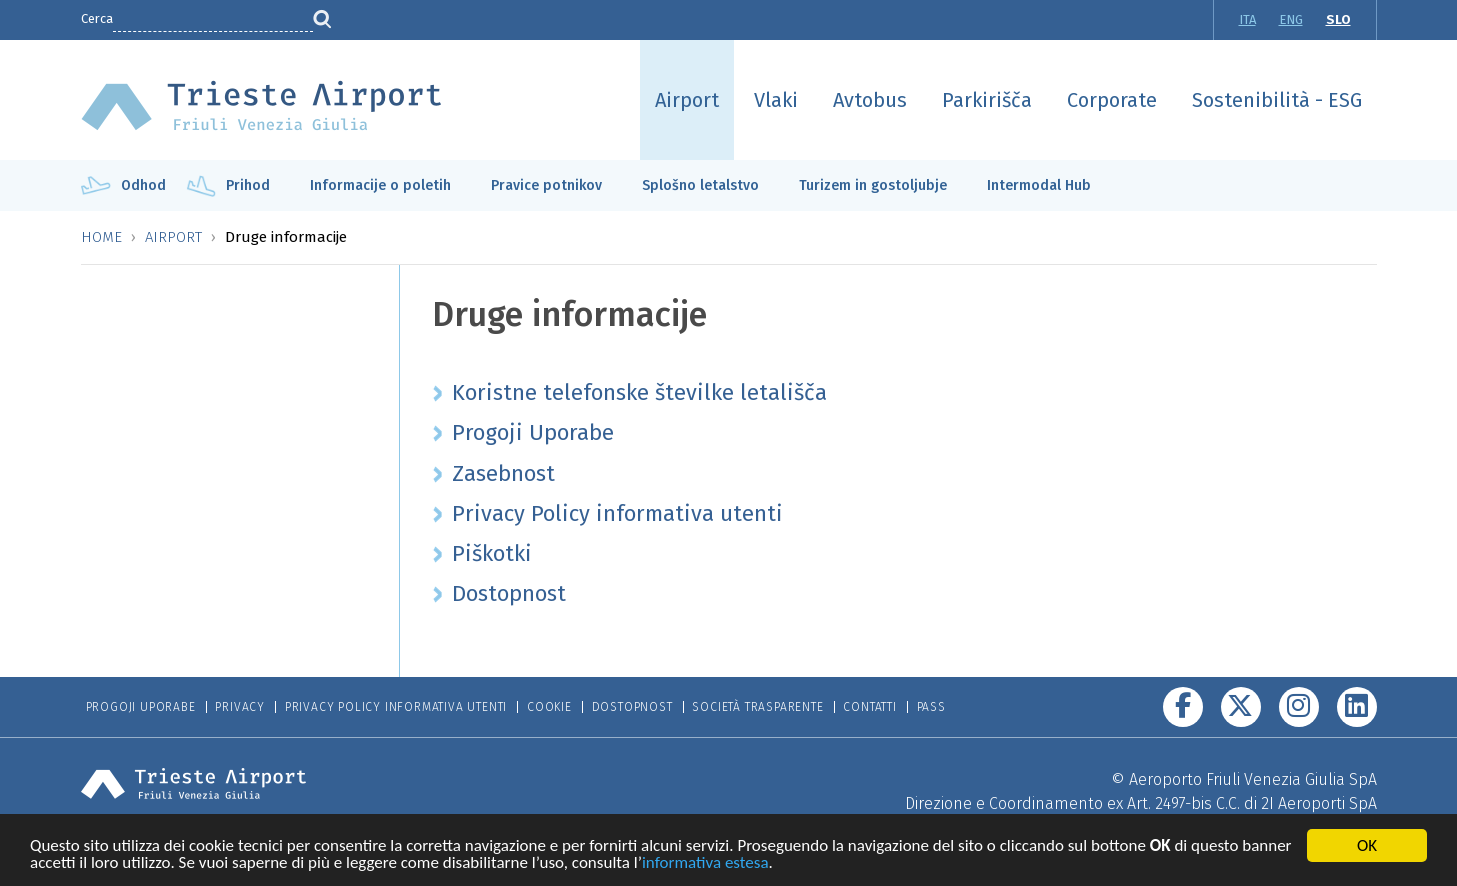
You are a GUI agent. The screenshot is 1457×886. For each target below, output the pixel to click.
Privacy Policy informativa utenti (396, 707)
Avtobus (870, 100)
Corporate (1112, 100)
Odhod (143, 185)
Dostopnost (632, 707)
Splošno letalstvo (700, 185)
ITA (1247, 19)
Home (101, 237)
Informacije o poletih (380, 185)
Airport (687, 100)
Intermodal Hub (1039, 185)
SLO (1338, 19)
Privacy (240, 707)
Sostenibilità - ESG (1277, 100)
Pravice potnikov (546, 185)
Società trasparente (757, 707)
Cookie (549, 707)
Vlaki (776, 100)
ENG (1291, 19)
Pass (931, 707)
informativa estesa (705, 864)
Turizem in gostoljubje (873, 185)
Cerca (97, 18)
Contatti (869, 707)
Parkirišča (987, 100)
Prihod (248, 185)
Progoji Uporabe (141, 707)
